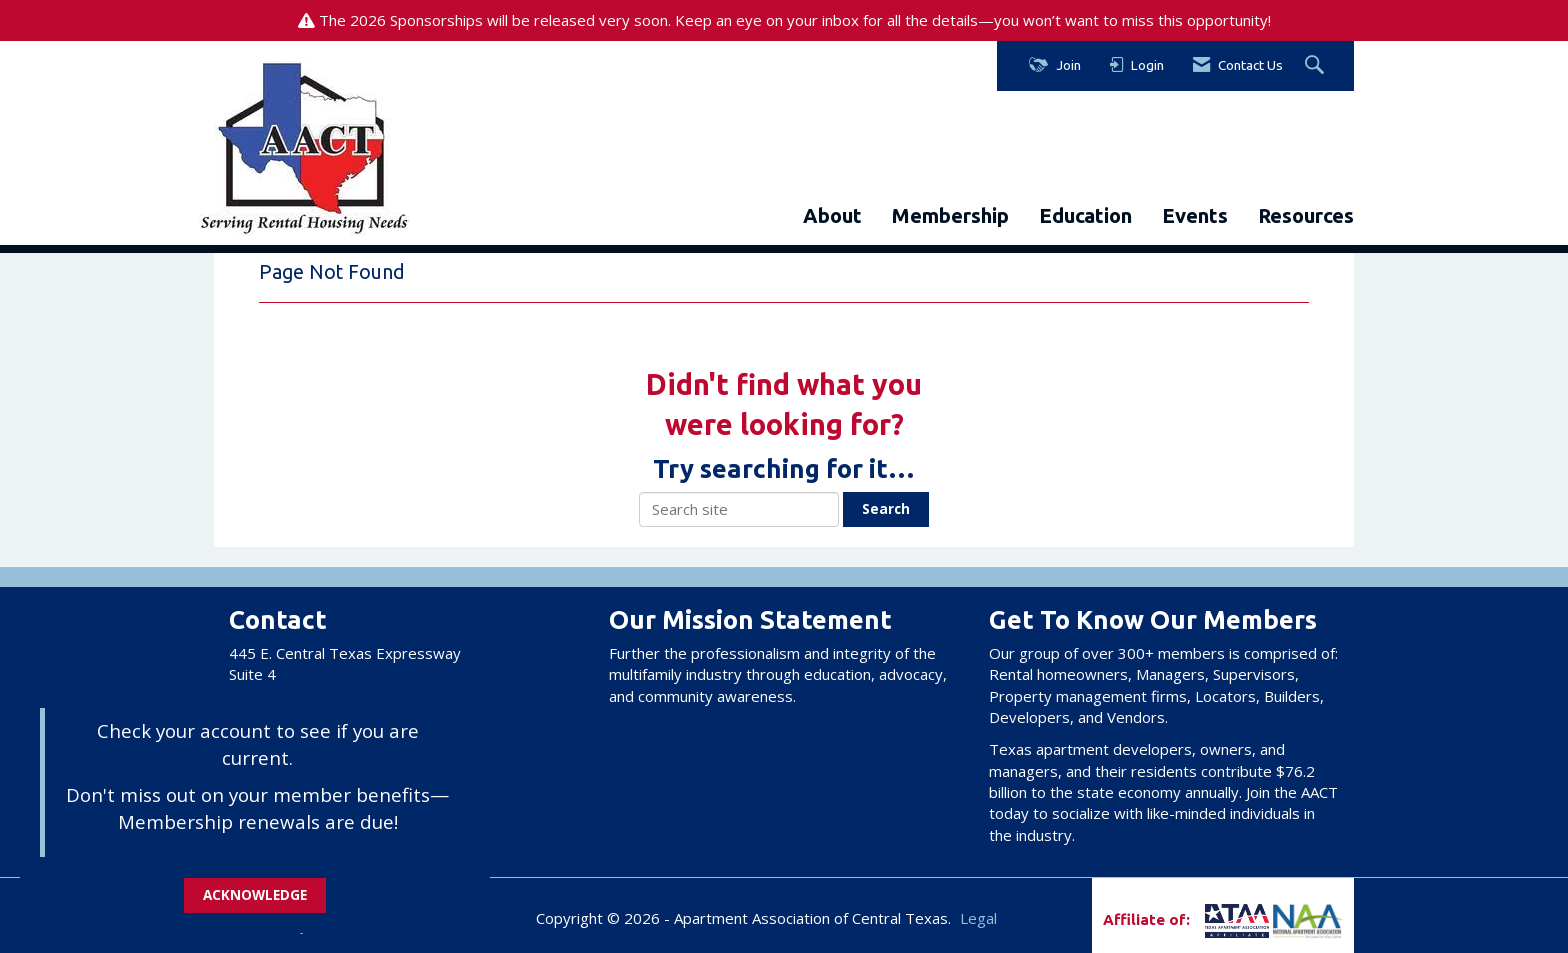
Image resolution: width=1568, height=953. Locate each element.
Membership (950, 215)
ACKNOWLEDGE (255, 895)
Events (1195, 215)
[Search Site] (1317, 66)
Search (886, 509)
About (832, 215)
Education (1085, 215)
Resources (1306, 215)
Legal (978, 918)
